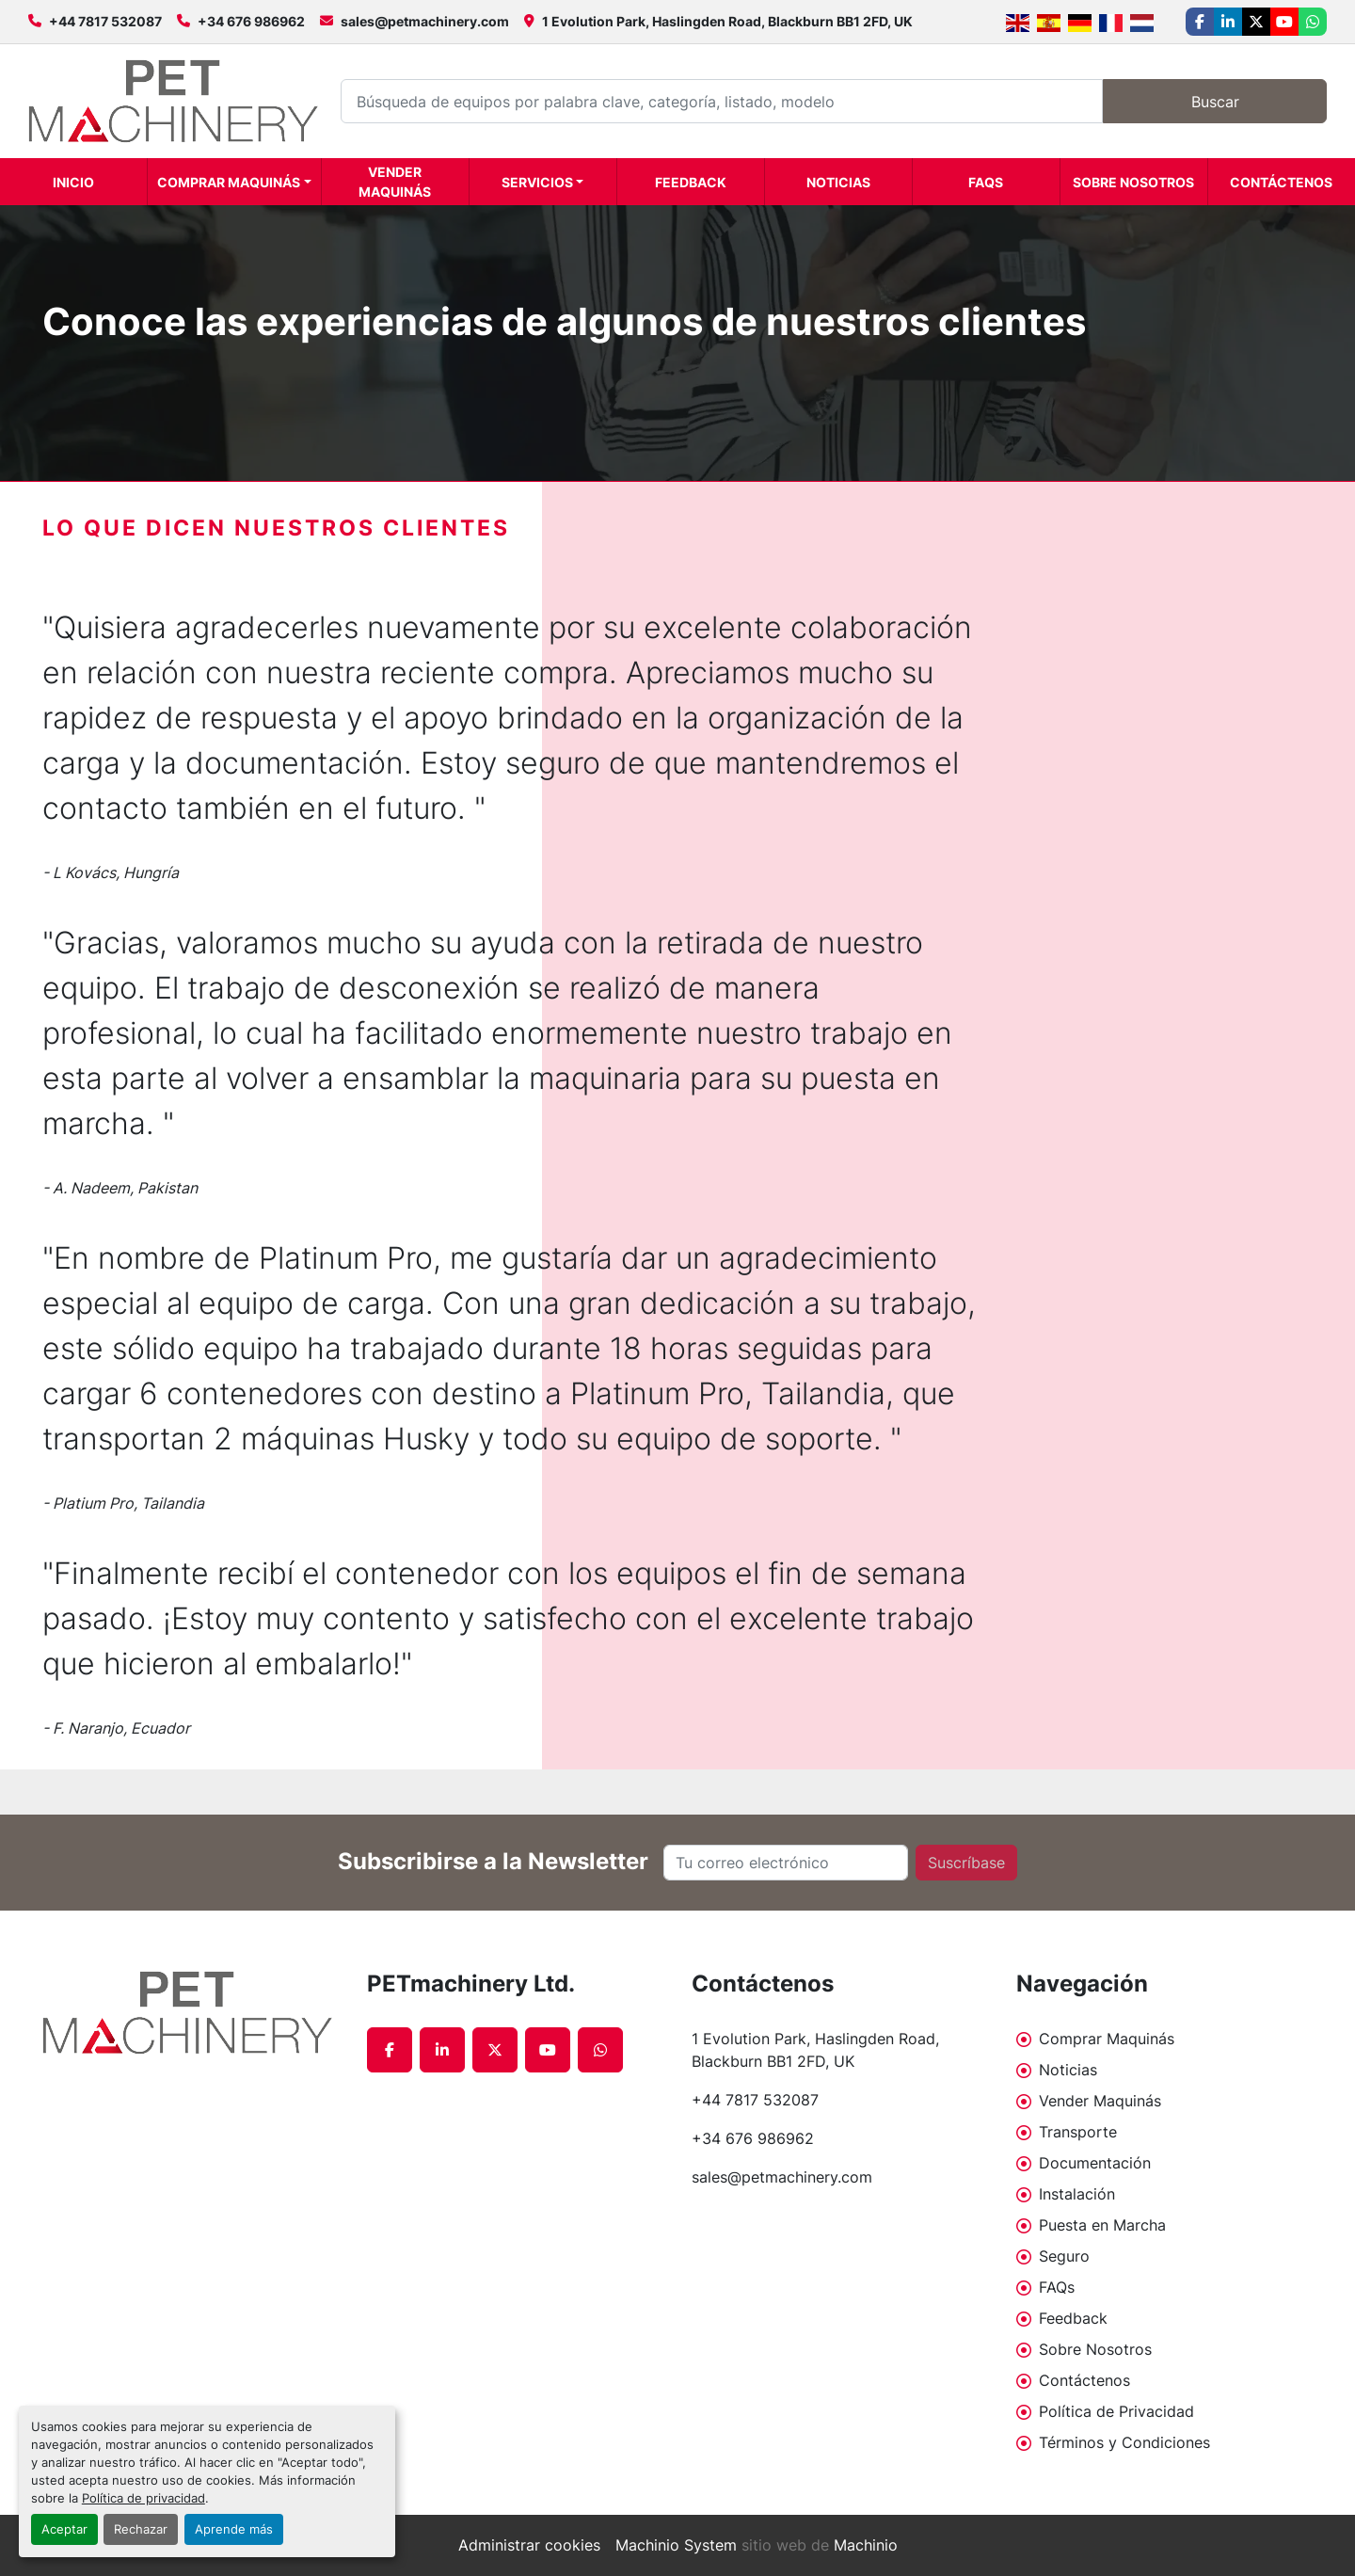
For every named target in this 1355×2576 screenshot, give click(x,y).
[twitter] (1256, 22)
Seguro (1064, 2256)
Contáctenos (1281, 182)
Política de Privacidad (1116, 2411)
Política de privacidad (143, 2498)
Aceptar (64, 2529)
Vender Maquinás (395, 182)
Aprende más (234, 2529)
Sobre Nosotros (1133, 182)
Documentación (1095, 2162)
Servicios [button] (537, 182)
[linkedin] (1228, 22)
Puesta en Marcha (1102, 2225)
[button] (234, 181)
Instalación (1077, 2193)
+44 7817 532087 (105, 21)
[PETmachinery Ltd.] (190, 2013)
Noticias (838, 182)
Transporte (1078, 2131)
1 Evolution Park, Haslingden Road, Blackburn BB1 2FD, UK (727, 21)
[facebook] (1200, 22)
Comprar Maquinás (228, 182)
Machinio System (676, 2545)
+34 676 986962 (251, 21)
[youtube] (1284, 22)
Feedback (690, 182)
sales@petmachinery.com (425, 21)
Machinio (866, 2545)
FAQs (985, 182)
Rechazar (140, 2529)
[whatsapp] (1313, 22)
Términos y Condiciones (1124, 2442)
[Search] (722, 101)
